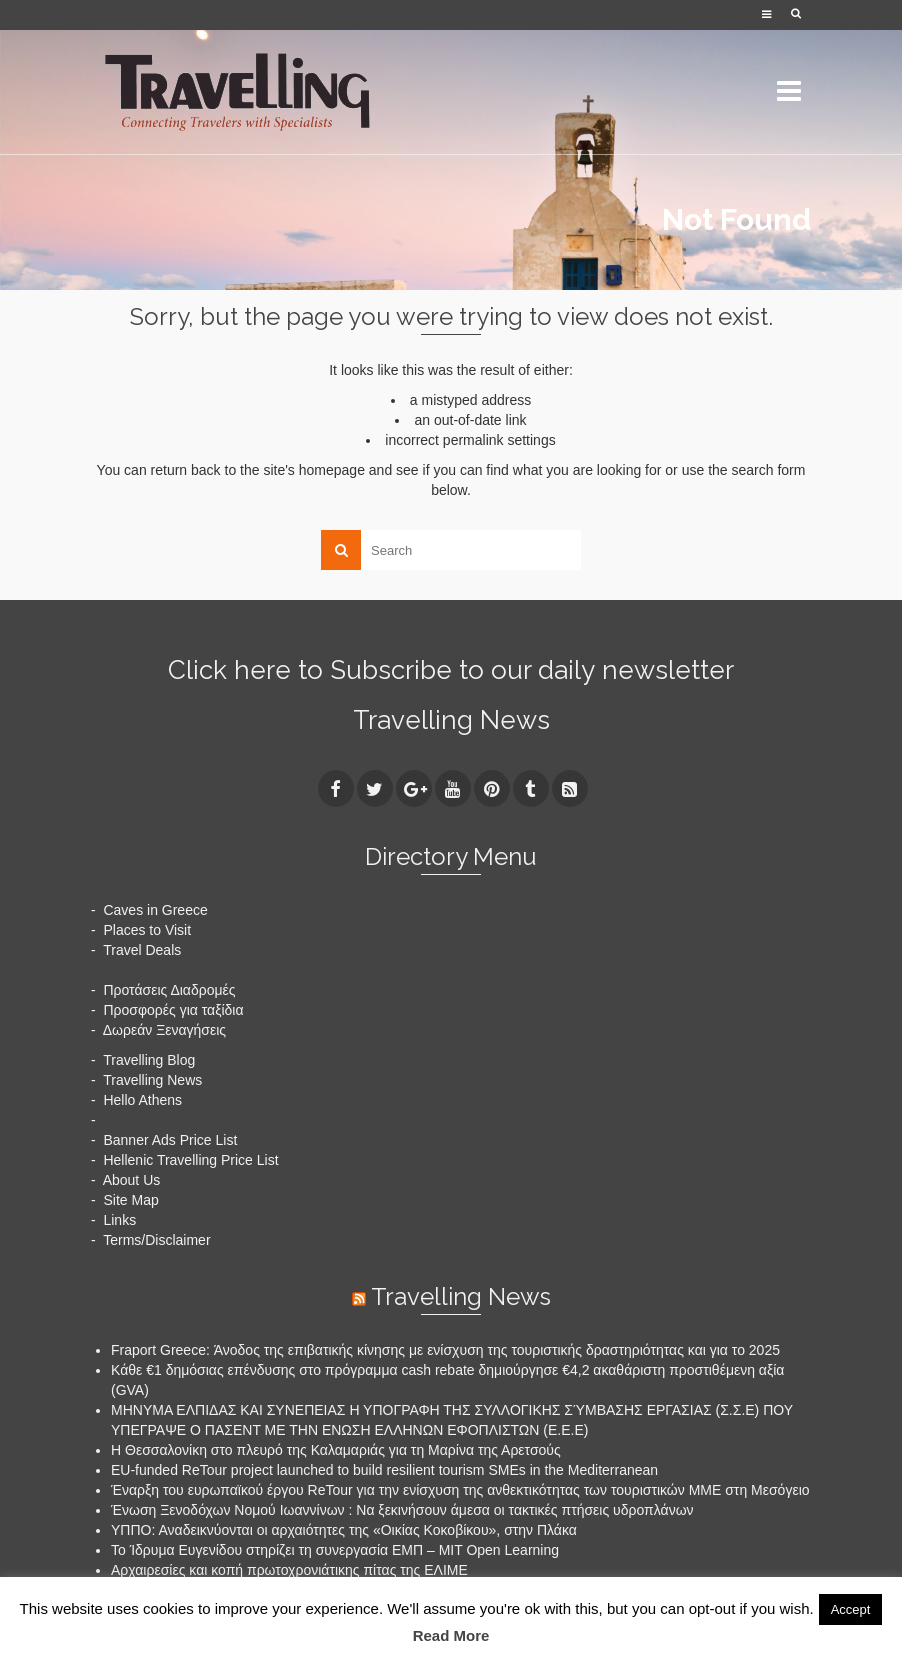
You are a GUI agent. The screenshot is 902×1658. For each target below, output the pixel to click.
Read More (451, 1635)
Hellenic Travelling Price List (190, 1160)
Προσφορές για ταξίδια (173, 1010)
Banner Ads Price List (170, 1140)
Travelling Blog (149, 1060)
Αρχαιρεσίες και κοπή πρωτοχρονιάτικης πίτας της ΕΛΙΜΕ (289, 1570)
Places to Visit (147, 930)
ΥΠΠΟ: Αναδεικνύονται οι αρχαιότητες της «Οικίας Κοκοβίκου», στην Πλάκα (344, 1530)
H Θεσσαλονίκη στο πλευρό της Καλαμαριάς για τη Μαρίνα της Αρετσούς (336, 1450)
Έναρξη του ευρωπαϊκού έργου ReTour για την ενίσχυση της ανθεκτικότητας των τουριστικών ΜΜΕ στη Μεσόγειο (460, 1490)
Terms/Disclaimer (156, 1240)
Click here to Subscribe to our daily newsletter (451, 670)
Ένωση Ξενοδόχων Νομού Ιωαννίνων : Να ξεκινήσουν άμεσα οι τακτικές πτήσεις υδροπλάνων (402, 1510)
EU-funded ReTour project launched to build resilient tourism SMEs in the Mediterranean (384, 1470)
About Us (132, 1180)
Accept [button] (851, 1609)
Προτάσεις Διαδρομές (169, 990)
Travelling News (451, 720)
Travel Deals (142, 950)
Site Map (130, 1200)
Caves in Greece (155, 910)
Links (119, 1220)
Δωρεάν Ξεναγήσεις (164, 1030)
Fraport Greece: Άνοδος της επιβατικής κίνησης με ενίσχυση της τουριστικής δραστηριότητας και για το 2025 (445, 1350)
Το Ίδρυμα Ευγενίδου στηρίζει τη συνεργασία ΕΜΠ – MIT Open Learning (335, 1550)
